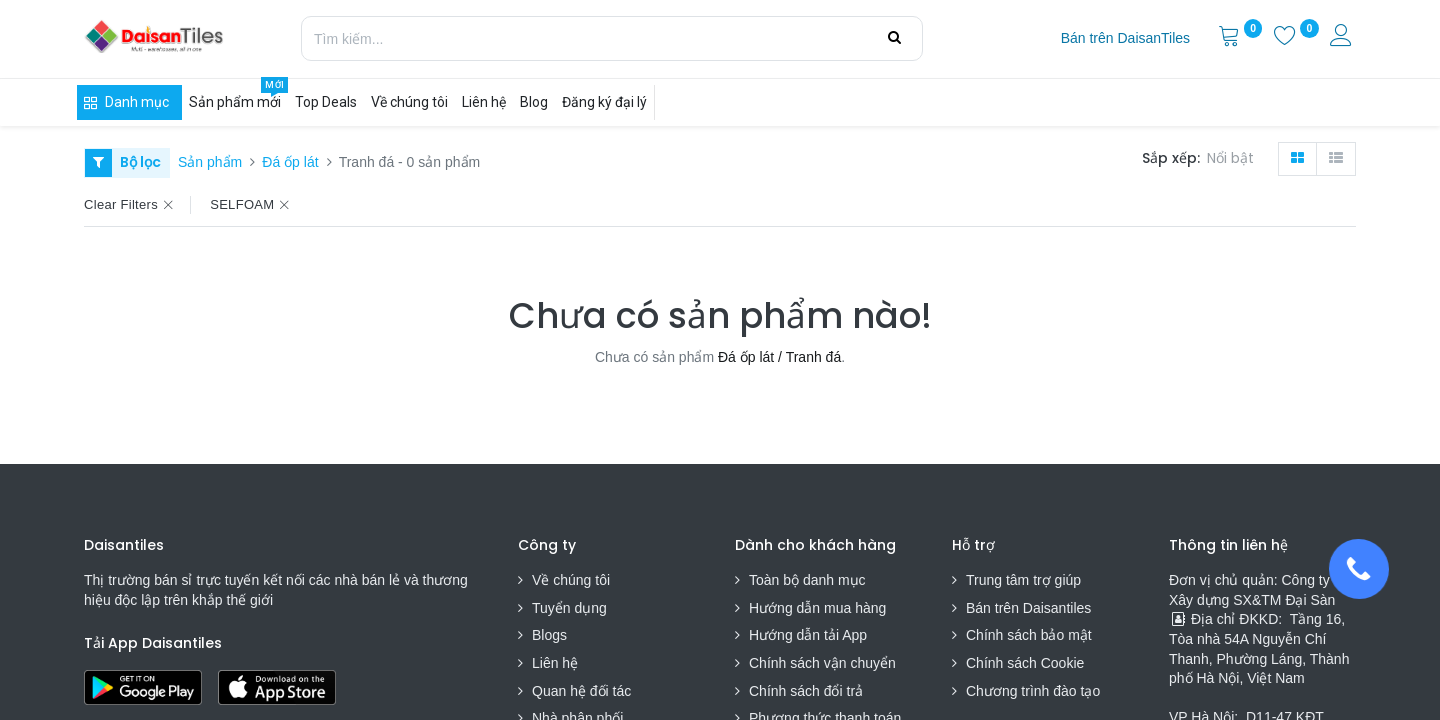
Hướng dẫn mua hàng (817, 608)
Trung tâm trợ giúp (1023, 580)
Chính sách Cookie (1025, 663)
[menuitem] (1125, 39)
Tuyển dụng (569, 608)
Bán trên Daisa (1012, 608)
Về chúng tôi (571, 580)
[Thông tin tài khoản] (1343, 38)
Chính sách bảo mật (1029, 635)
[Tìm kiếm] (894, 38)
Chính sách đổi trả (806, 691)
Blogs (549, 635)
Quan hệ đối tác (581, 691)
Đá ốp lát (290, 162)
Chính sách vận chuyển (822, 663)
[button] (1234, 159)
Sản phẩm (210, 162)
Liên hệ (555, 663)
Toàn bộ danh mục (807, 580)
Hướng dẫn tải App (808, 635)
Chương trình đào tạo (1035, 691)
